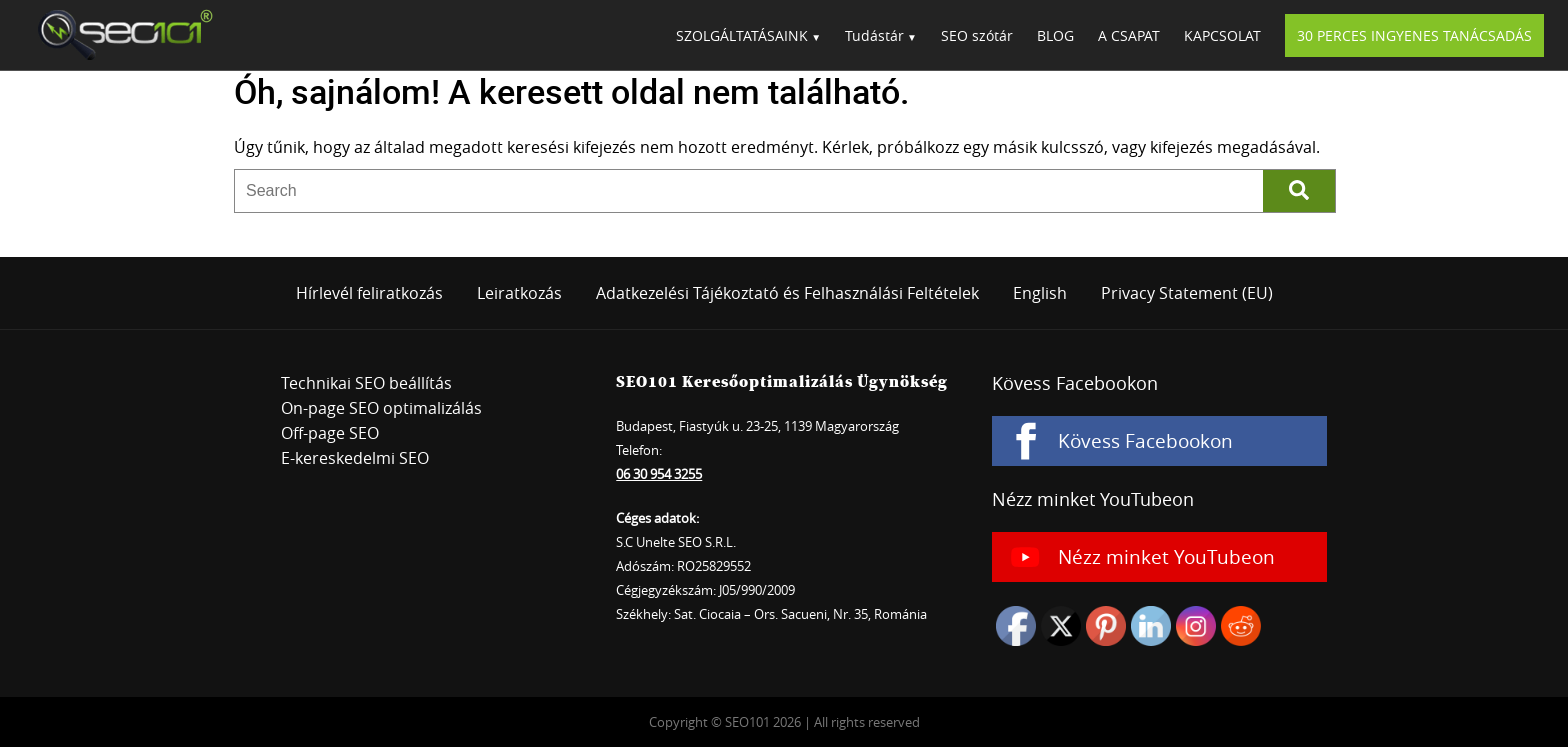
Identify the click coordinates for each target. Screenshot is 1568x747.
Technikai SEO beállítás (366, 383)
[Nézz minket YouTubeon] (1159, 557)
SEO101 (119, 35)
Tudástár (874, 35)
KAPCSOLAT (1222, 35)
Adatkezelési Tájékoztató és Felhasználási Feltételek (787, 293)
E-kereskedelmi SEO (355, 458)
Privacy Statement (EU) (1187, 293)
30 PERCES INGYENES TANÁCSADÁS (1414, 35)
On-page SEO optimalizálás (381, 408)
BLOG (1055, 35)
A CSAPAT (1129, 35)
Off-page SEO (330, 433)
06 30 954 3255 (659, 474)
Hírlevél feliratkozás (369, 293)
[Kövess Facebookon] (1159, 441)
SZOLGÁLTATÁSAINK (742, 35)
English (1040, 293)
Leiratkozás (519, 293)
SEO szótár (977, 35)
